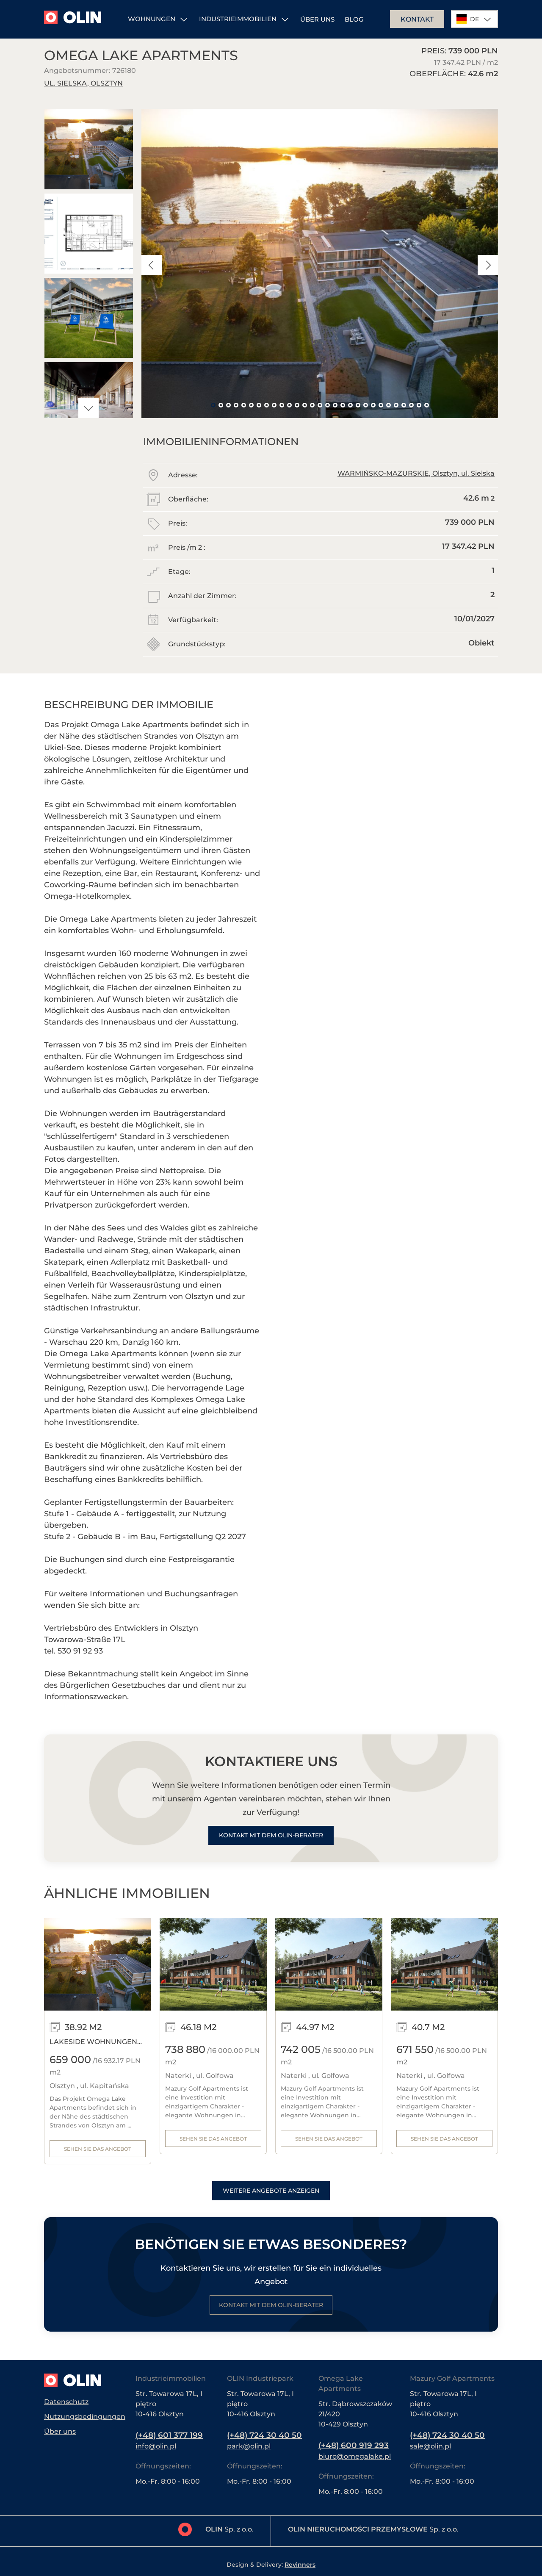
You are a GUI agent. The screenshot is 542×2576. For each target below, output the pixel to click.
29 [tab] (426, 405)
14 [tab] (312, 405)
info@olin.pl (156, 2446)
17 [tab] (335, 405)
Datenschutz (66, 2400)
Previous (151, 265)
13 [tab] (304, 405)
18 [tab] (342, 405)
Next (88, 408)
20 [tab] (358, 405)
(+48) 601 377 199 (173, 2434)
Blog (354, 19)
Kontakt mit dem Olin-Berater (271, 1836)
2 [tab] (220, 405)
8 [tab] (266, 405)
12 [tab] (297, 405)
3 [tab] (228, 405)
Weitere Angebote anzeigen (271, 2193)
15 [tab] (320, 405)
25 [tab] (396, 405)
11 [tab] (289, 405)
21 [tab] (365, 405)
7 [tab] (259, 405)
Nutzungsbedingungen (84, 2416)
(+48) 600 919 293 (356, 2445)
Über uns (317, 19)
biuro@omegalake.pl (354, 2456)
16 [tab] (327, 405)
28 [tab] (419, 405)
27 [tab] (411, 405)
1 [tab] (213, 405)
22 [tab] (373, 405)
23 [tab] (381, 405)
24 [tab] (388, 405)
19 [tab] (350, 405)
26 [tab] (403, 405)
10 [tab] (281, 405)
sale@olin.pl (430, 2446)
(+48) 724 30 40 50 (267, 2434)
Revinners (300, 2564)
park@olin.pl (249, 2446)
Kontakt (417, 19)
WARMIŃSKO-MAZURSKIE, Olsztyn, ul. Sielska (416, 473)
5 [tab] (243, 405)
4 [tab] (236, 405)
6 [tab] (251, 405)
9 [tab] (274, 405)
